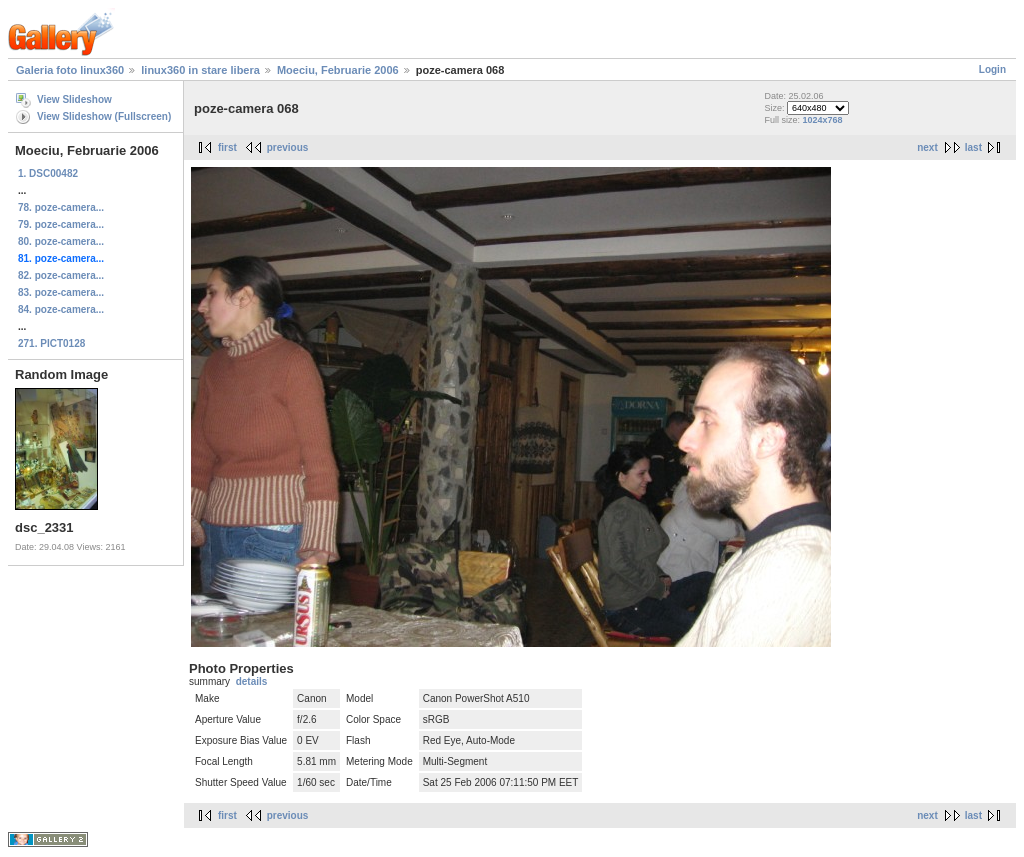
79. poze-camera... (61, 224)
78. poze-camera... (61, 207)
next (927, 147)
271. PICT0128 (51, 343)
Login (992, 69)
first (227, 147)
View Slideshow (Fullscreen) (104, 116)
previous (288, 147)
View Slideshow (74, 99)
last (973, 147)
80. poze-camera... (61, 241)
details (252, 681)
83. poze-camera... (61, 292)
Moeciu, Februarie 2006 (338, 70)
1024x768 (822, 120)
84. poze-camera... (61, 309)
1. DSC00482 (48, 173)
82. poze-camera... (61, 275)
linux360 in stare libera (200, 70)
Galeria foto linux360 (70, 70)
